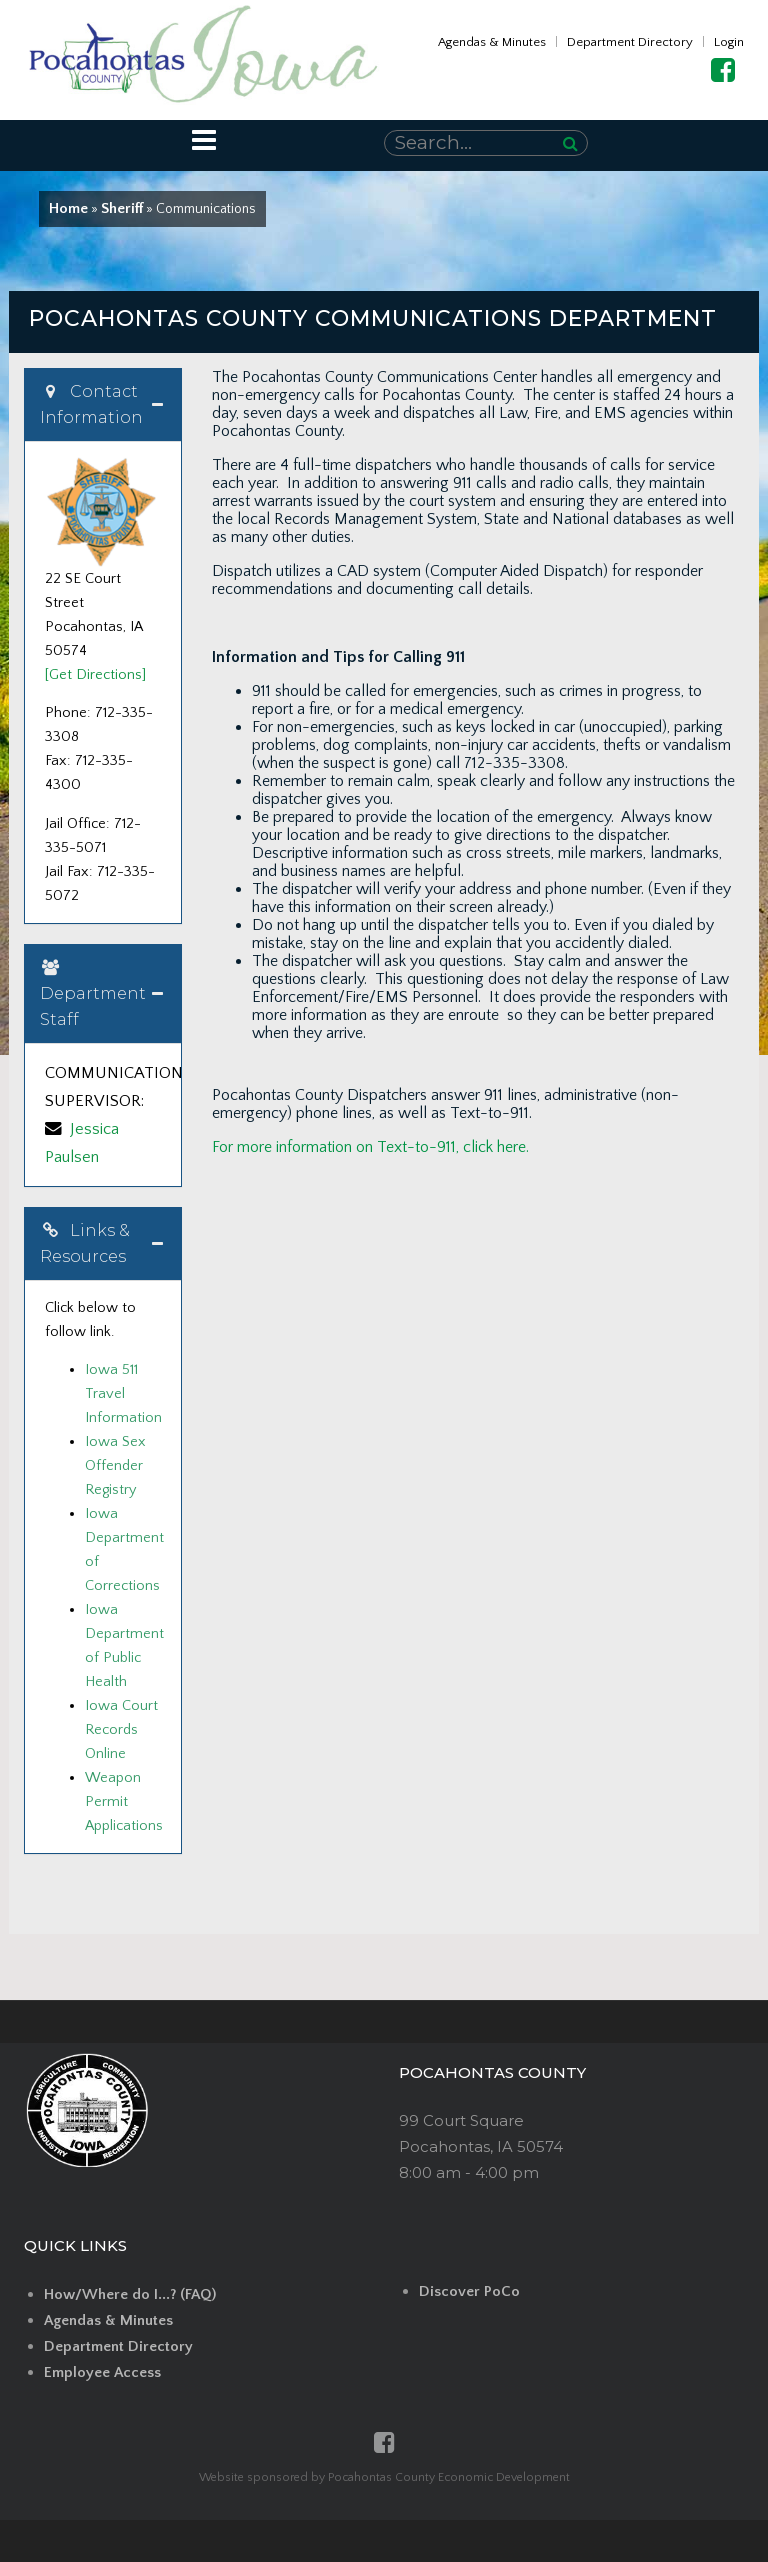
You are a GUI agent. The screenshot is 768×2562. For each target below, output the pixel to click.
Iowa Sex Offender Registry (115, 1466)
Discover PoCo (469, 2291)
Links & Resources (85, 1243)
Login (729, 42)
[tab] (103, 405)
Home (68, 208)
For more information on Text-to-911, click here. (370, 1147)
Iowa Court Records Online (121, 1730)
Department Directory (630, 42)
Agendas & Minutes (492, 42)
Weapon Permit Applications (124, 1802)
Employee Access (102, 2372)
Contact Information (91, 404)
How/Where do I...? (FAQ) (130, 2294)
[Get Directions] (95, 675)
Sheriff (122, 208)
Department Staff (93, 994)
